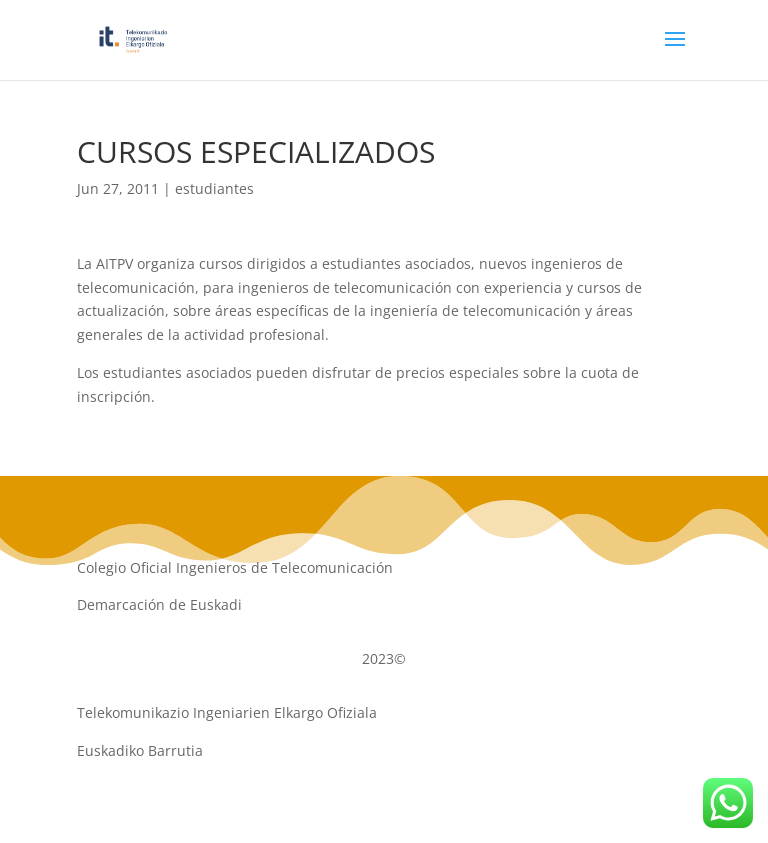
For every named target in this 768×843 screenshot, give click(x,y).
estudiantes (214, 188)
